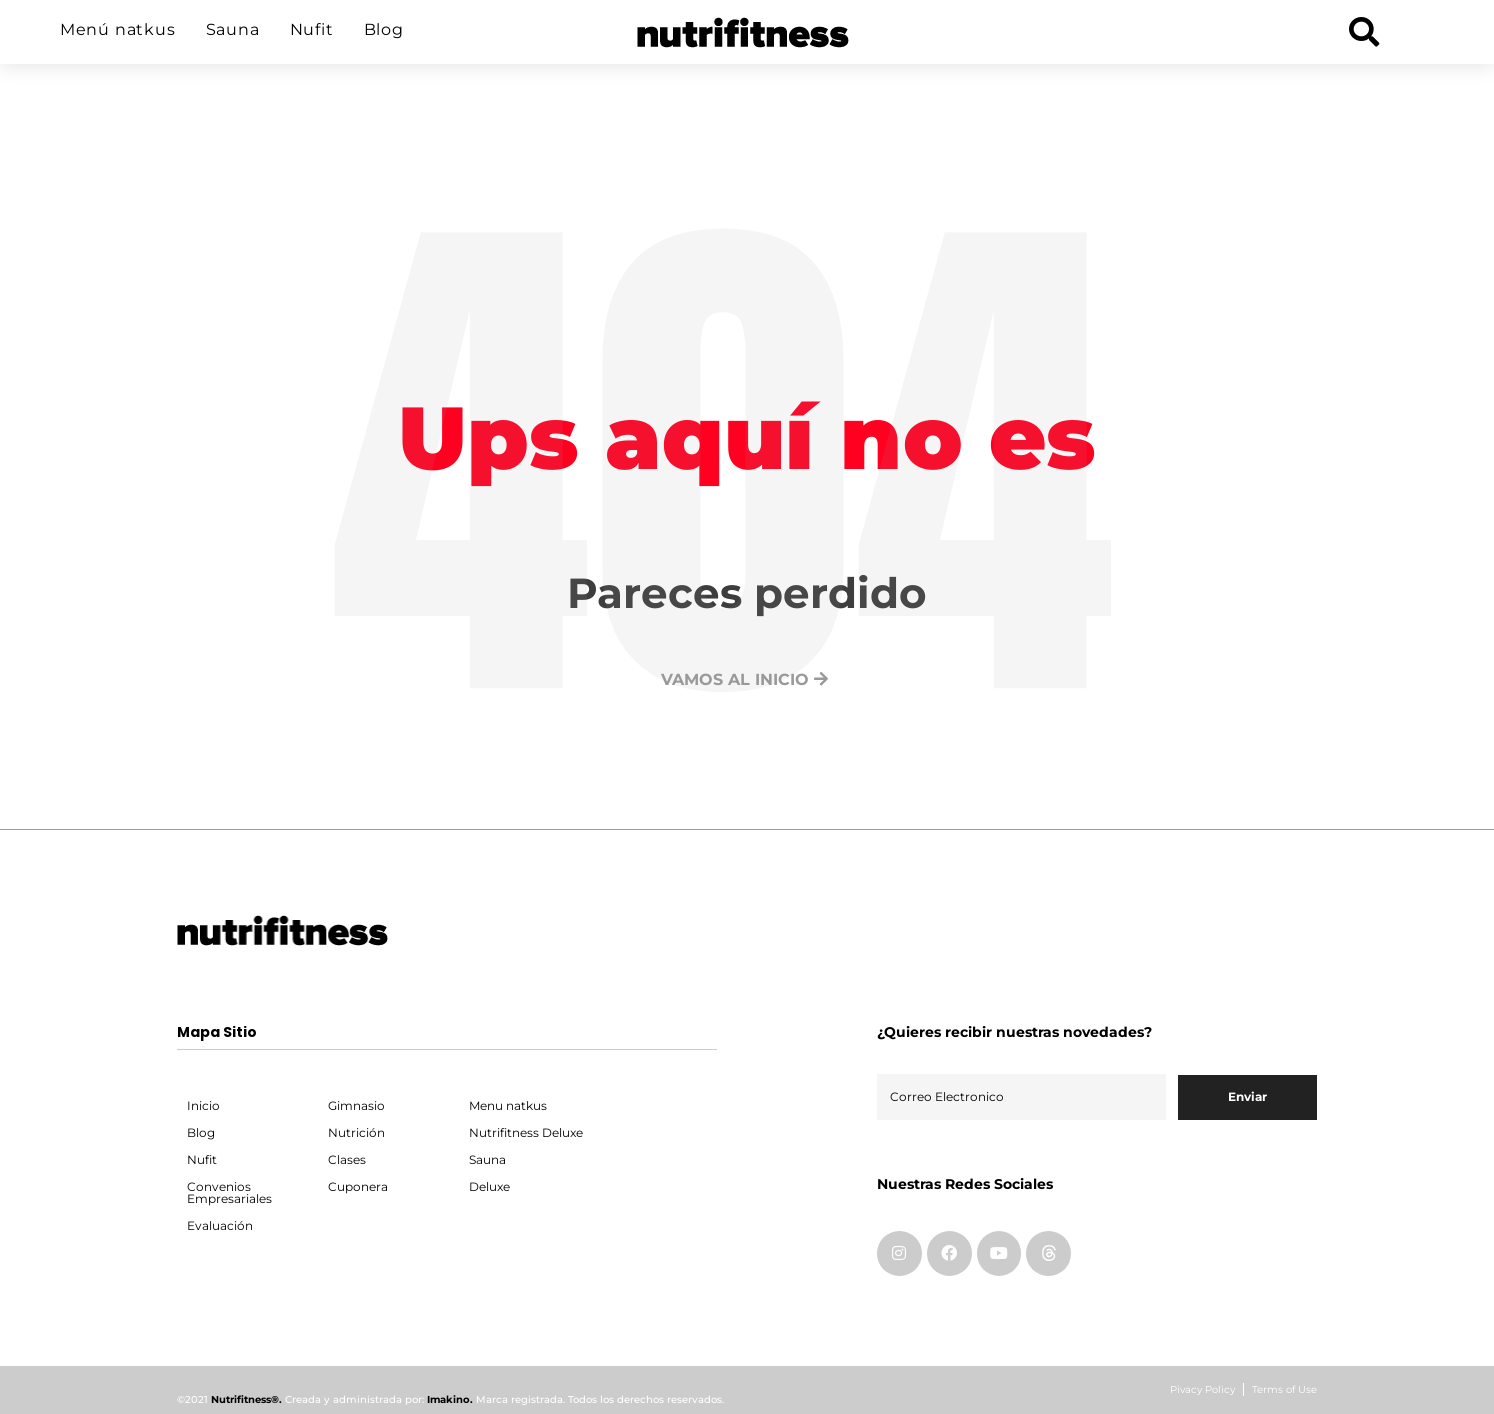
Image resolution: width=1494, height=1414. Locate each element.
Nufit (312, 29)
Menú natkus (118, 29)
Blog (384, 29)
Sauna (233, 29)
